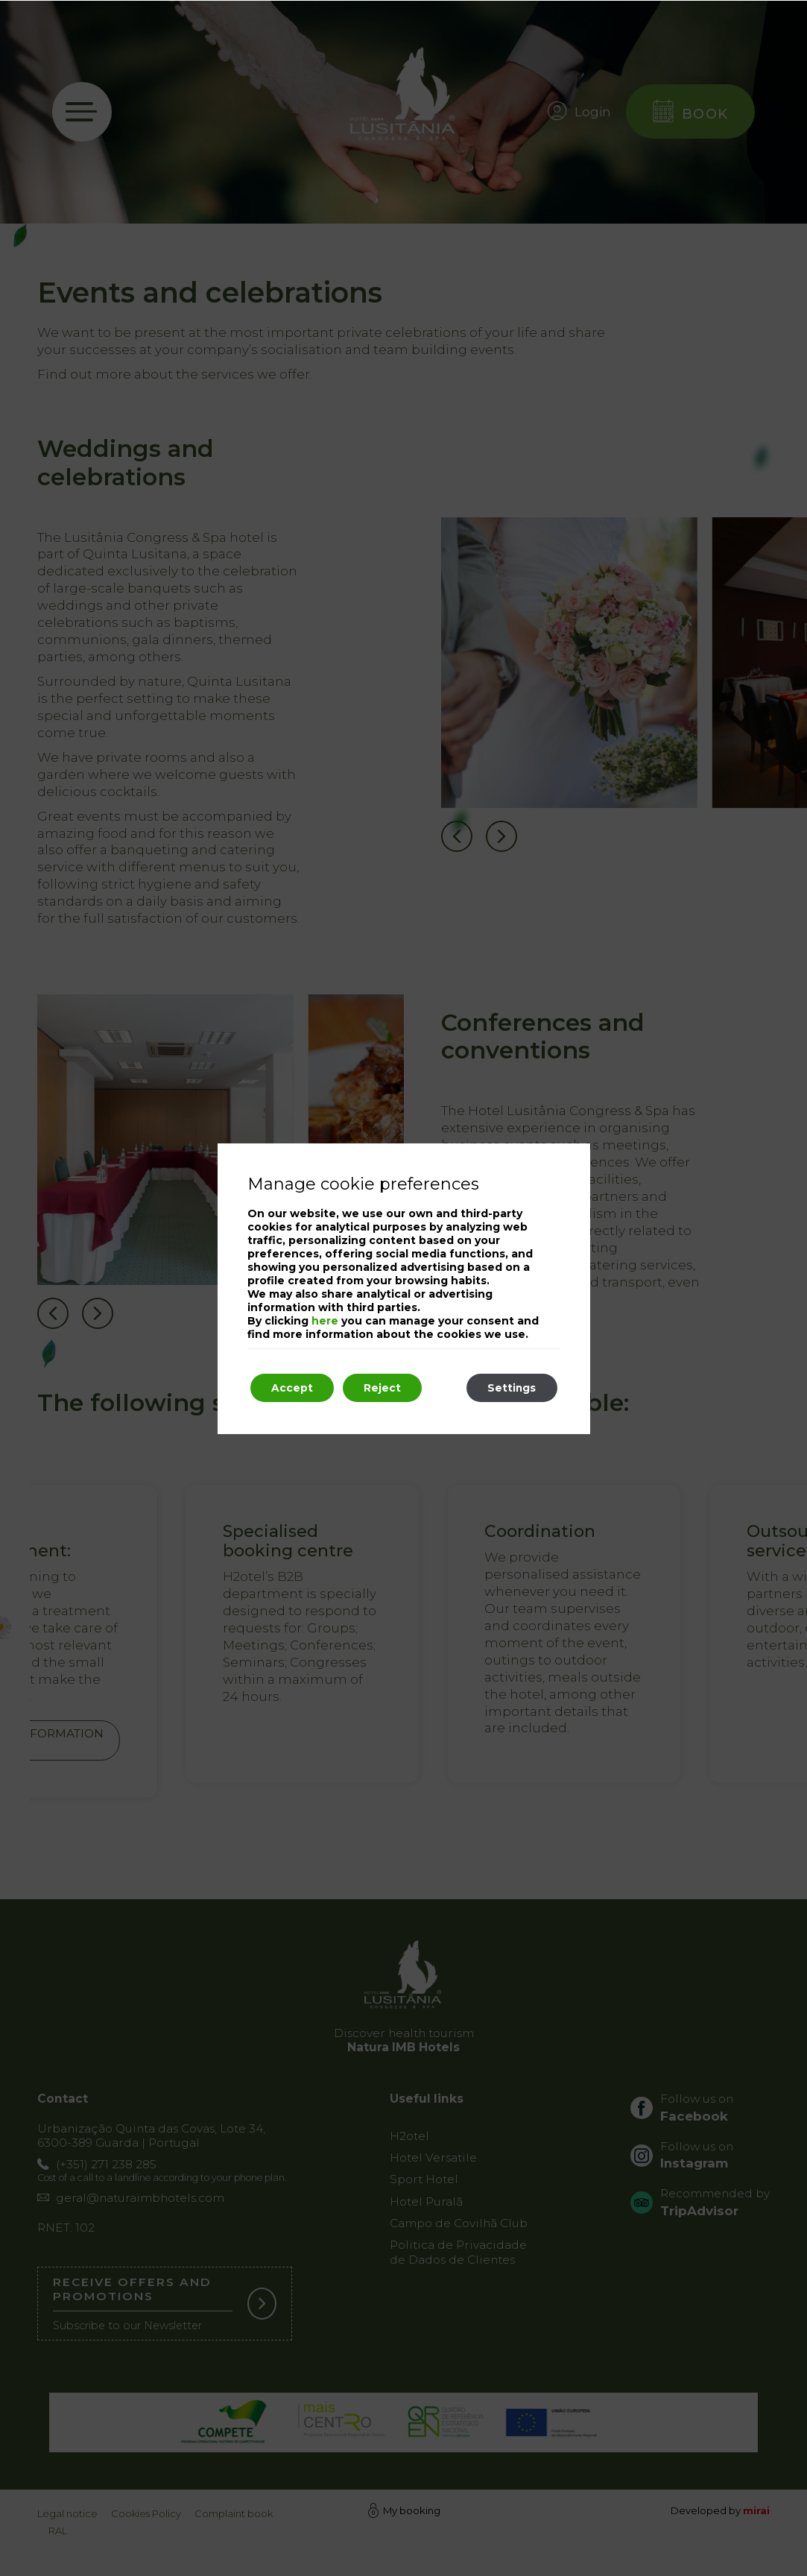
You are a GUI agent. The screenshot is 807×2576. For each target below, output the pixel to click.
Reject (386, 1388)
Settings (510, 1388)
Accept (293, 1388)
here (324, 1320)
